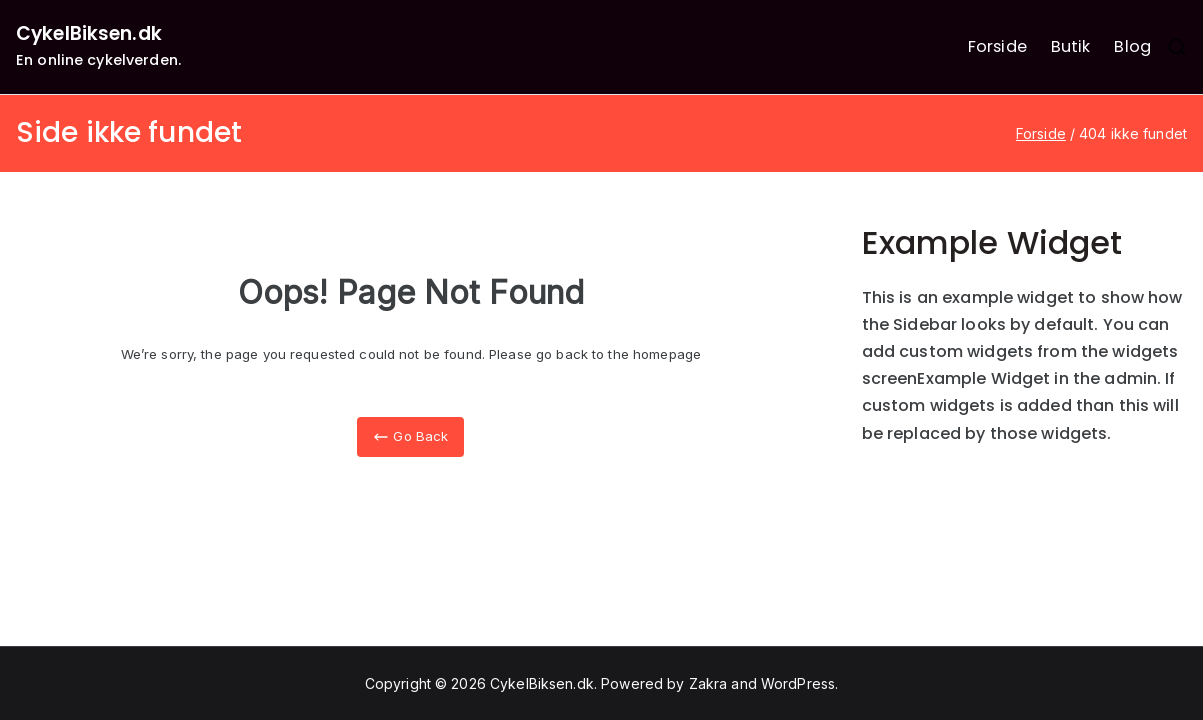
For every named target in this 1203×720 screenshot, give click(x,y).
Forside (997, 46)
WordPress (798, 683)
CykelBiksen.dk (89, 33)
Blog (1132, 46)
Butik (1071, 46)
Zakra (708, 683)
